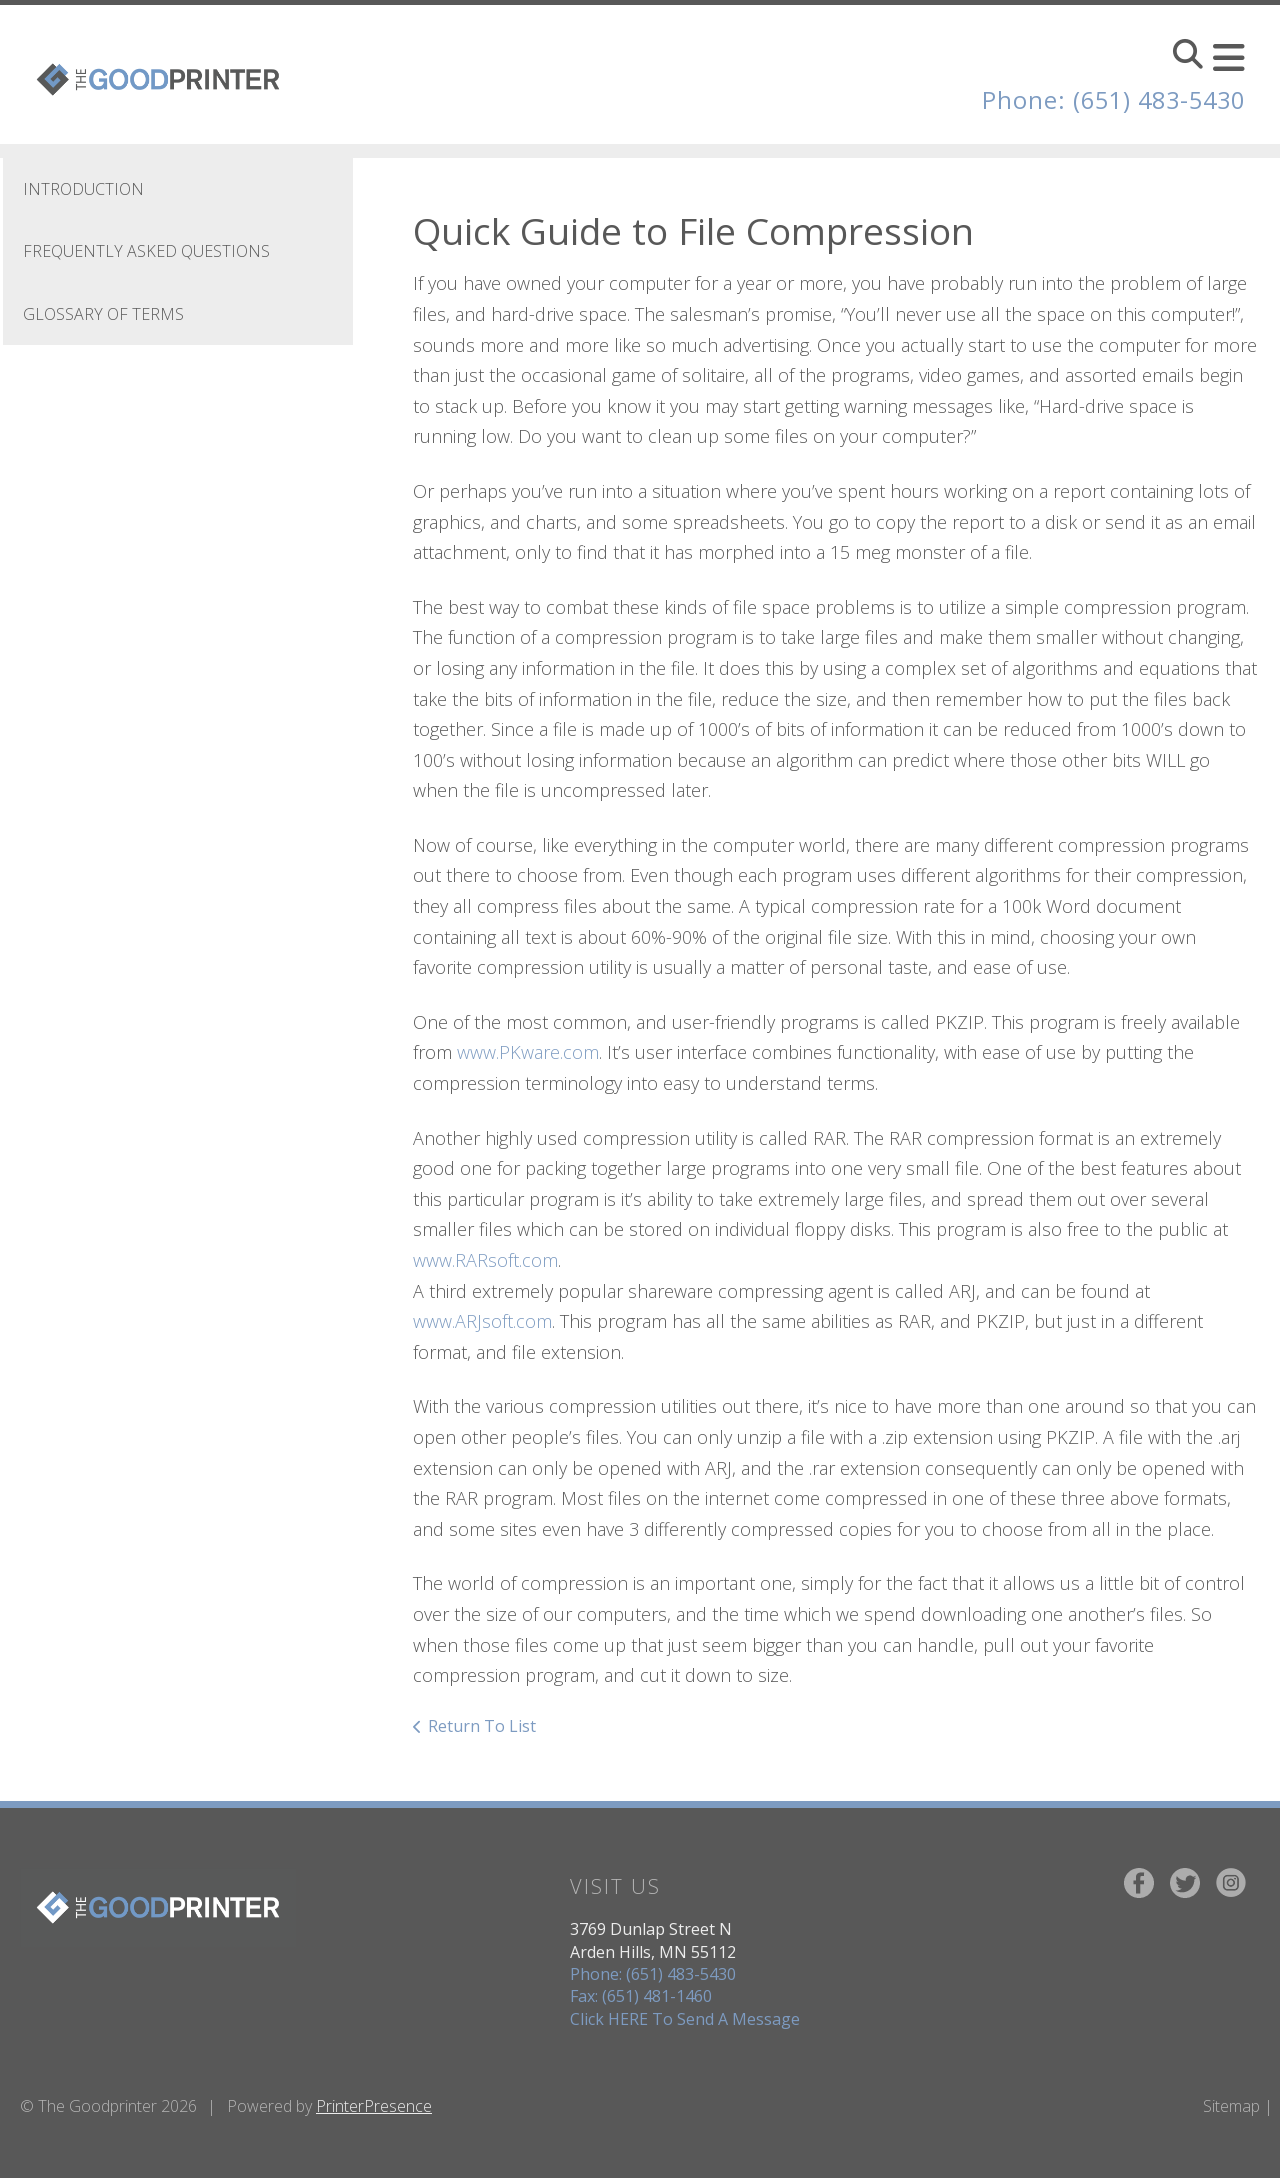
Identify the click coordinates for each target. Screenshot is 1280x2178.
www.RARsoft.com (485, 1260)
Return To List (482, 1726)
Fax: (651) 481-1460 (641, 1996)
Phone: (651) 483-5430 (1108, 99)
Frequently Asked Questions (146, 251)
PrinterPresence (374, 2106)
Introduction (83, 189)
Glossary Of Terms (103, 314)
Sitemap (1231, 2106)
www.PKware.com (528, 1052)
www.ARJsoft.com (482, 1321)
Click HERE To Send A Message (685, 2019)
